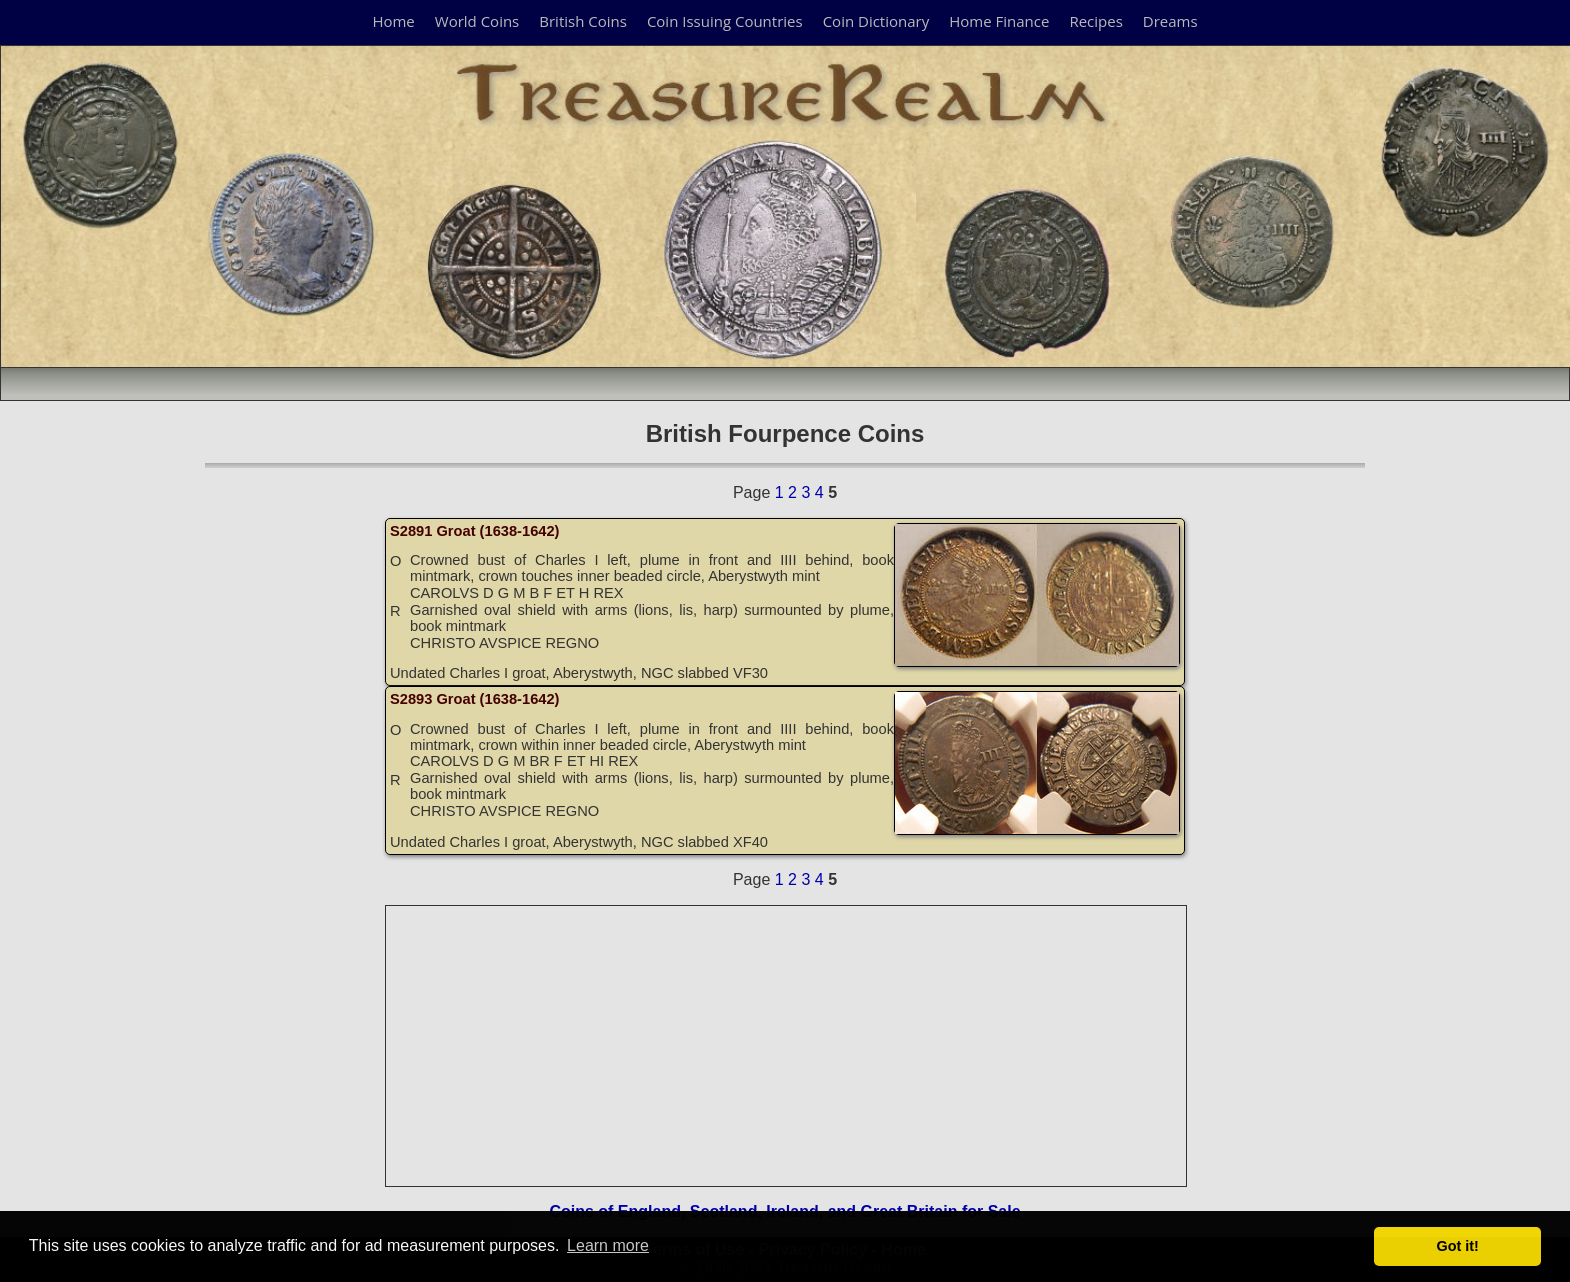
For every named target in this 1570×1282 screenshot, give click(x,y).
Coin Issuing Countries (725, 21)
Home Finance (999, 21)
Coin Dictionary (876, 21)
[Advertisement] (787, 1046)
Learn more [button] (608, 1245)
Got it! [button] (1458, 1246)
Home (393, 21)
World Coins (477, 21)
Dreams (1170, 21)
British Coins (583, 21)
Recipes (1095, 21)
